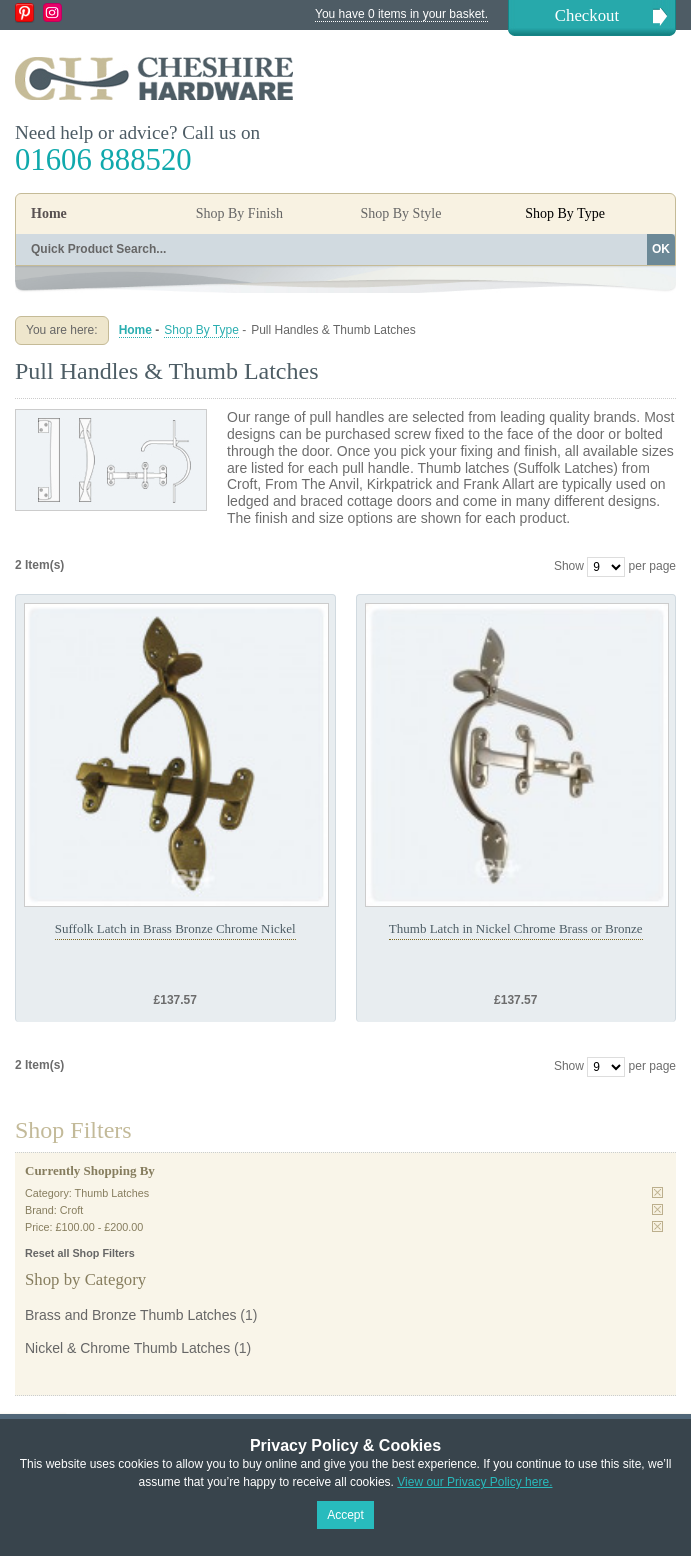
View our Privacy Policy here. (474, 1482)
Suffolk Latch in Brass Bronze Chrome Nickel (175, 928)
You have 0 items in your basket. (401, 14)
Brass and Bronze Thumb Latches (130, 1315)
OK (661, 249)
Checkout (587, 15)
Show (569, 566)
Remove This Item (657, 1192)
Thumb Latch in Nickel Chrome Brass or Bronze (516, 928)
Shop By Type (201, 330)
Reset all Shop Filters (80, 1253)
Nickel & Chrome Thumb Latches (127, 1348)
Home (49, 213)
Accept (345, 1515)
